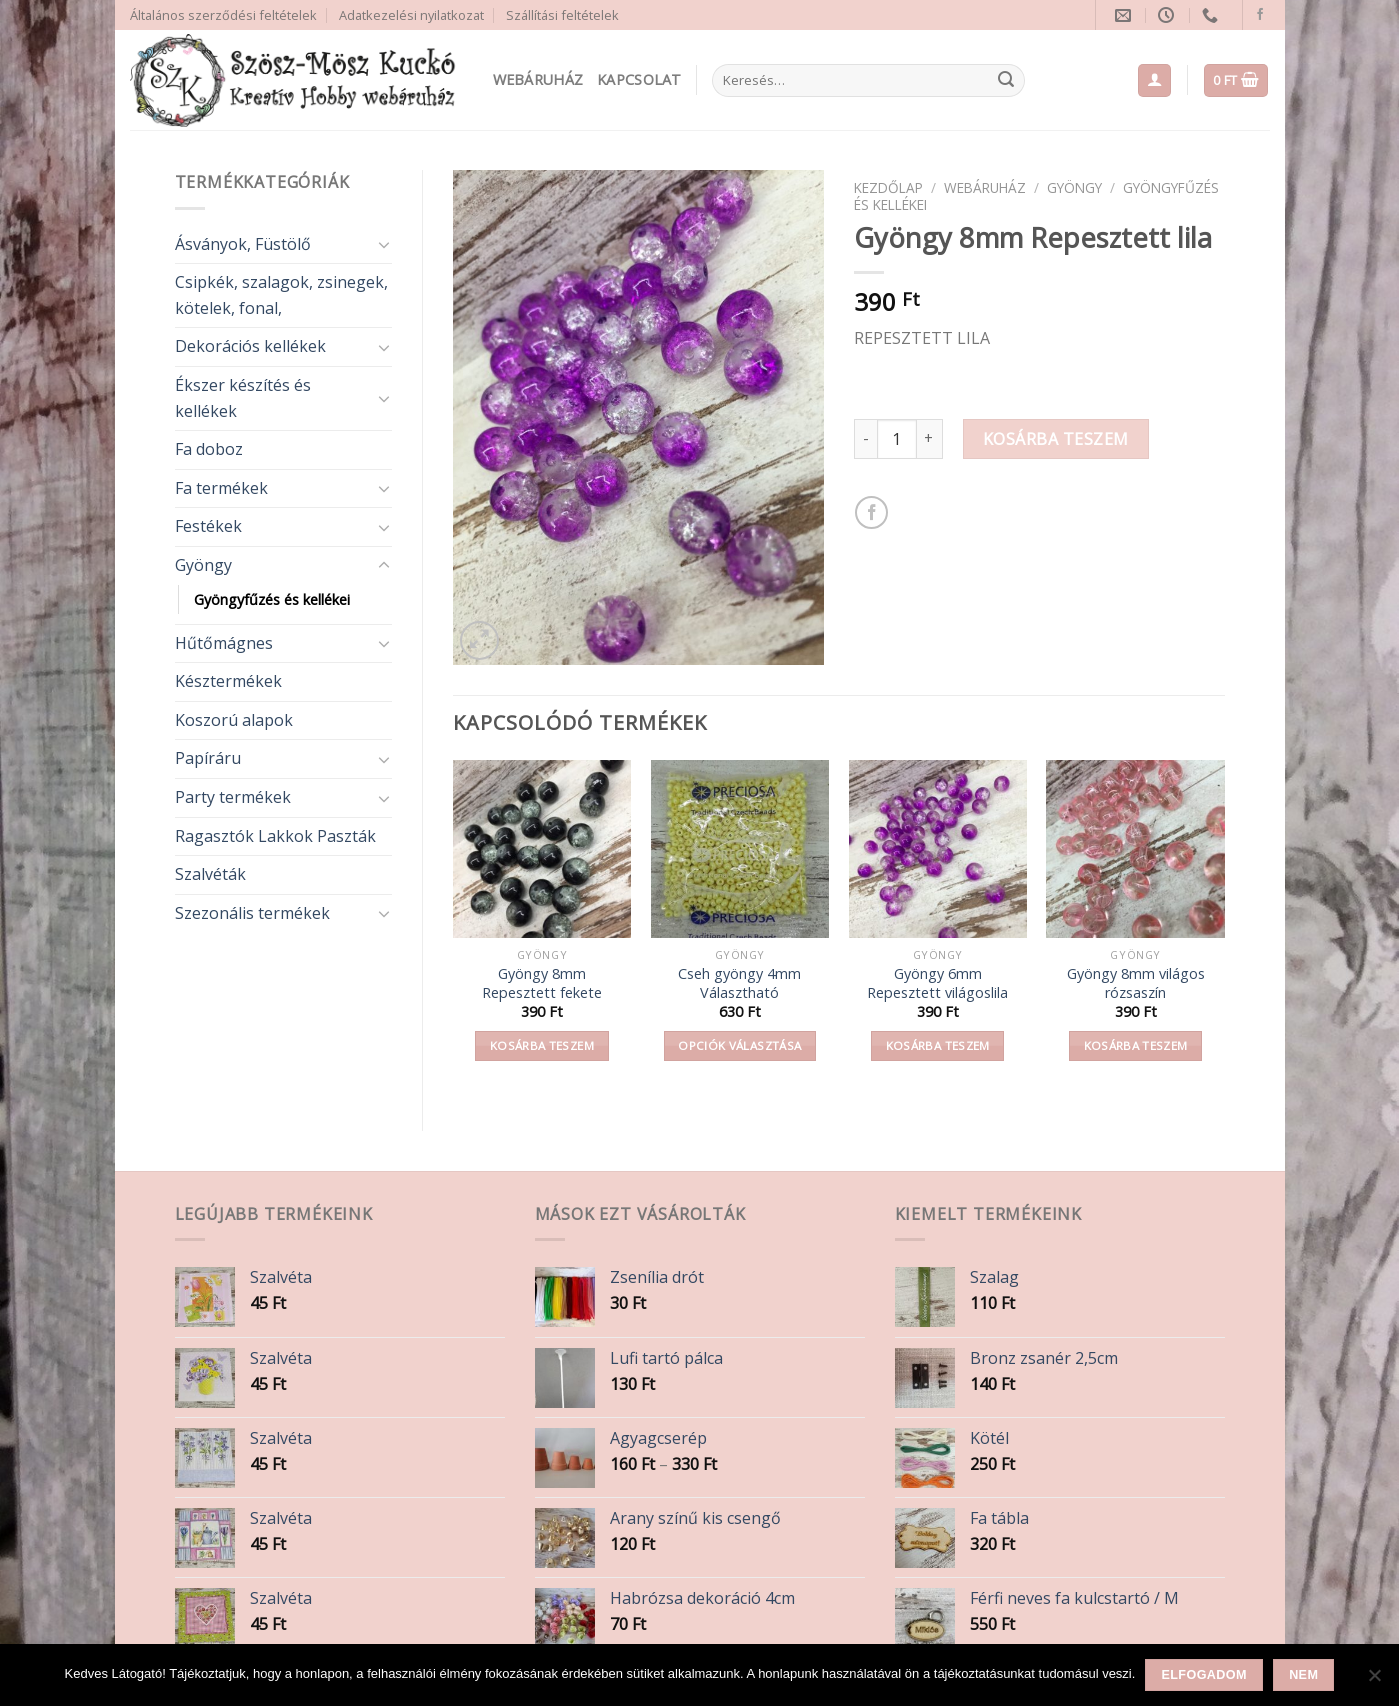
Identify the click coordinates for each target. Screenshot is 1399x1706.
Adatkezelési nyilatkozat (411, 15)
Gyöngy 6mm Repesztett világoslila (937, 983)
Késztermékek (228, 681)
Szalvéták (210, 874)
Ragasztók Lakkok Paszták (275, 836)
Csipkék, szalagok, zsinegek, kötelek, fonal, (281, 295)
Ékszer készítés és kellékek (243, 398)
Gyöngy (203, 565)
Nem (1303, 1675)
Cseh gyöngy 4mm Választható (739, 983)
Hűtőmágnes (224, 643)
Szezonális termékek (252, 913)
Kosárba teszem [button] (542, 1045)
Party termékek (233, 797)
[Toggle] (384, 244)
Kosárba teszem (1056, 439)
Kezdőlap (888, 187)
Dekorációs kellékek (250, 346)
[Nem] (1374, 1681)
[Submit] (1006, 81)
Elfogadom (1204, 1675)
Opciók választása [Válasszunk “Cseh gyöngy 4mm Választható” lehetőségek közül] (739, 1045)
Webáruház (538, 79)
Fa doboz (209, 449)
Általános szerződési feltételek (223, 15)
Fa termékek (221, 488)
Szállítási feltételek (562, 15)
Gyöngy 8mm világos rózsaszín (1136, 983)
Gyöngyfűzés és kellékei (272, 599)
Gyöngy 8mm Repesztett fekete (542, 983)
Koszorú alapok (234, 720)
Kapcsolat (639, 79)
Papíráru (208, 758)
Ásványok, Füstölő (243, 244)
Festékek (208, 526)
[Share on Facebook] (871, 512)
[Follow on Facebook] (1260, 15)
